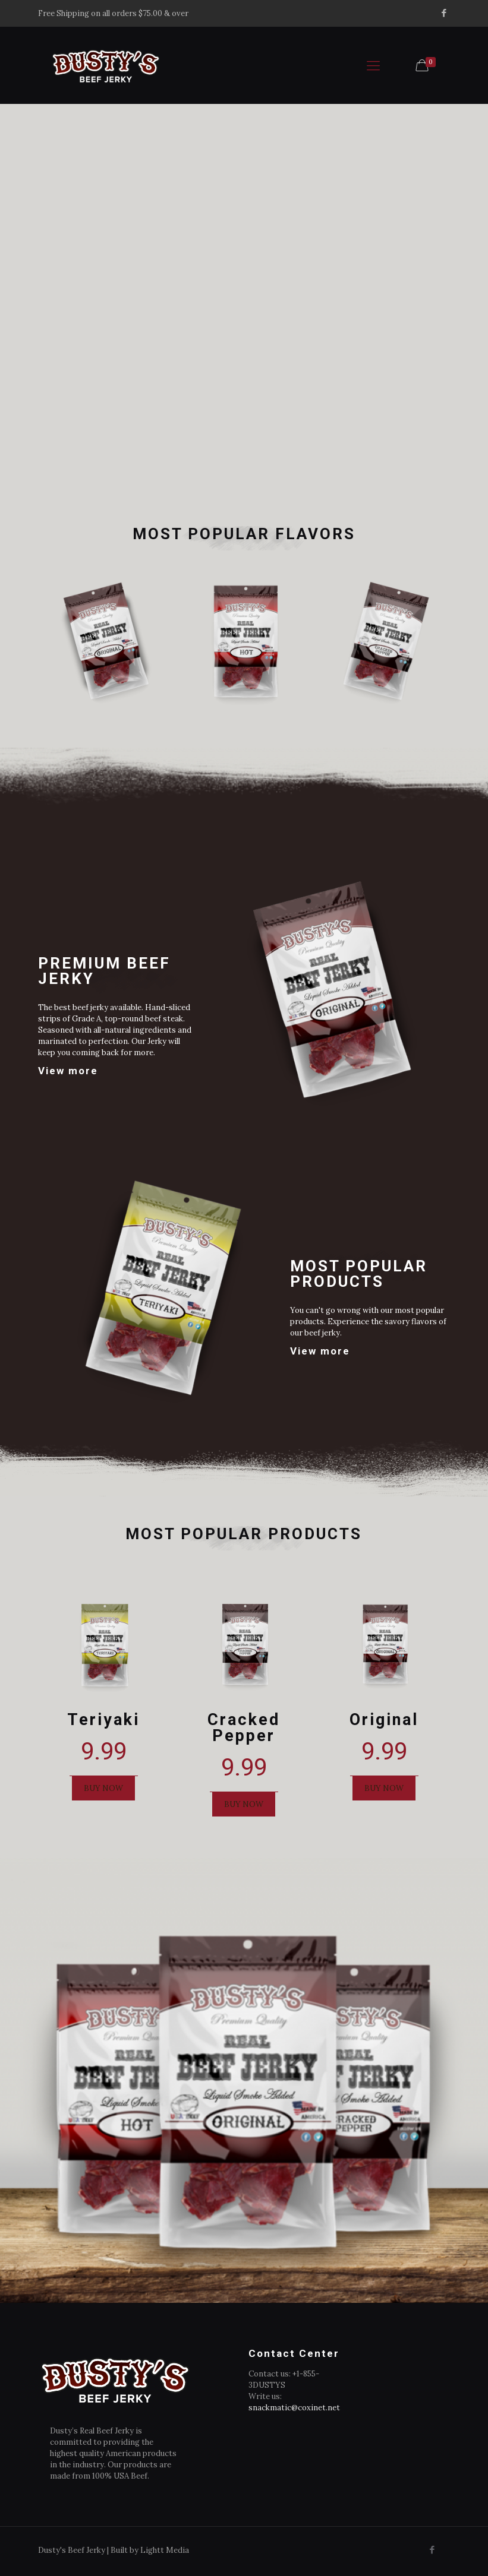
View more (68, 1066)
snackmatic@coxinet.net (294, 2408)
